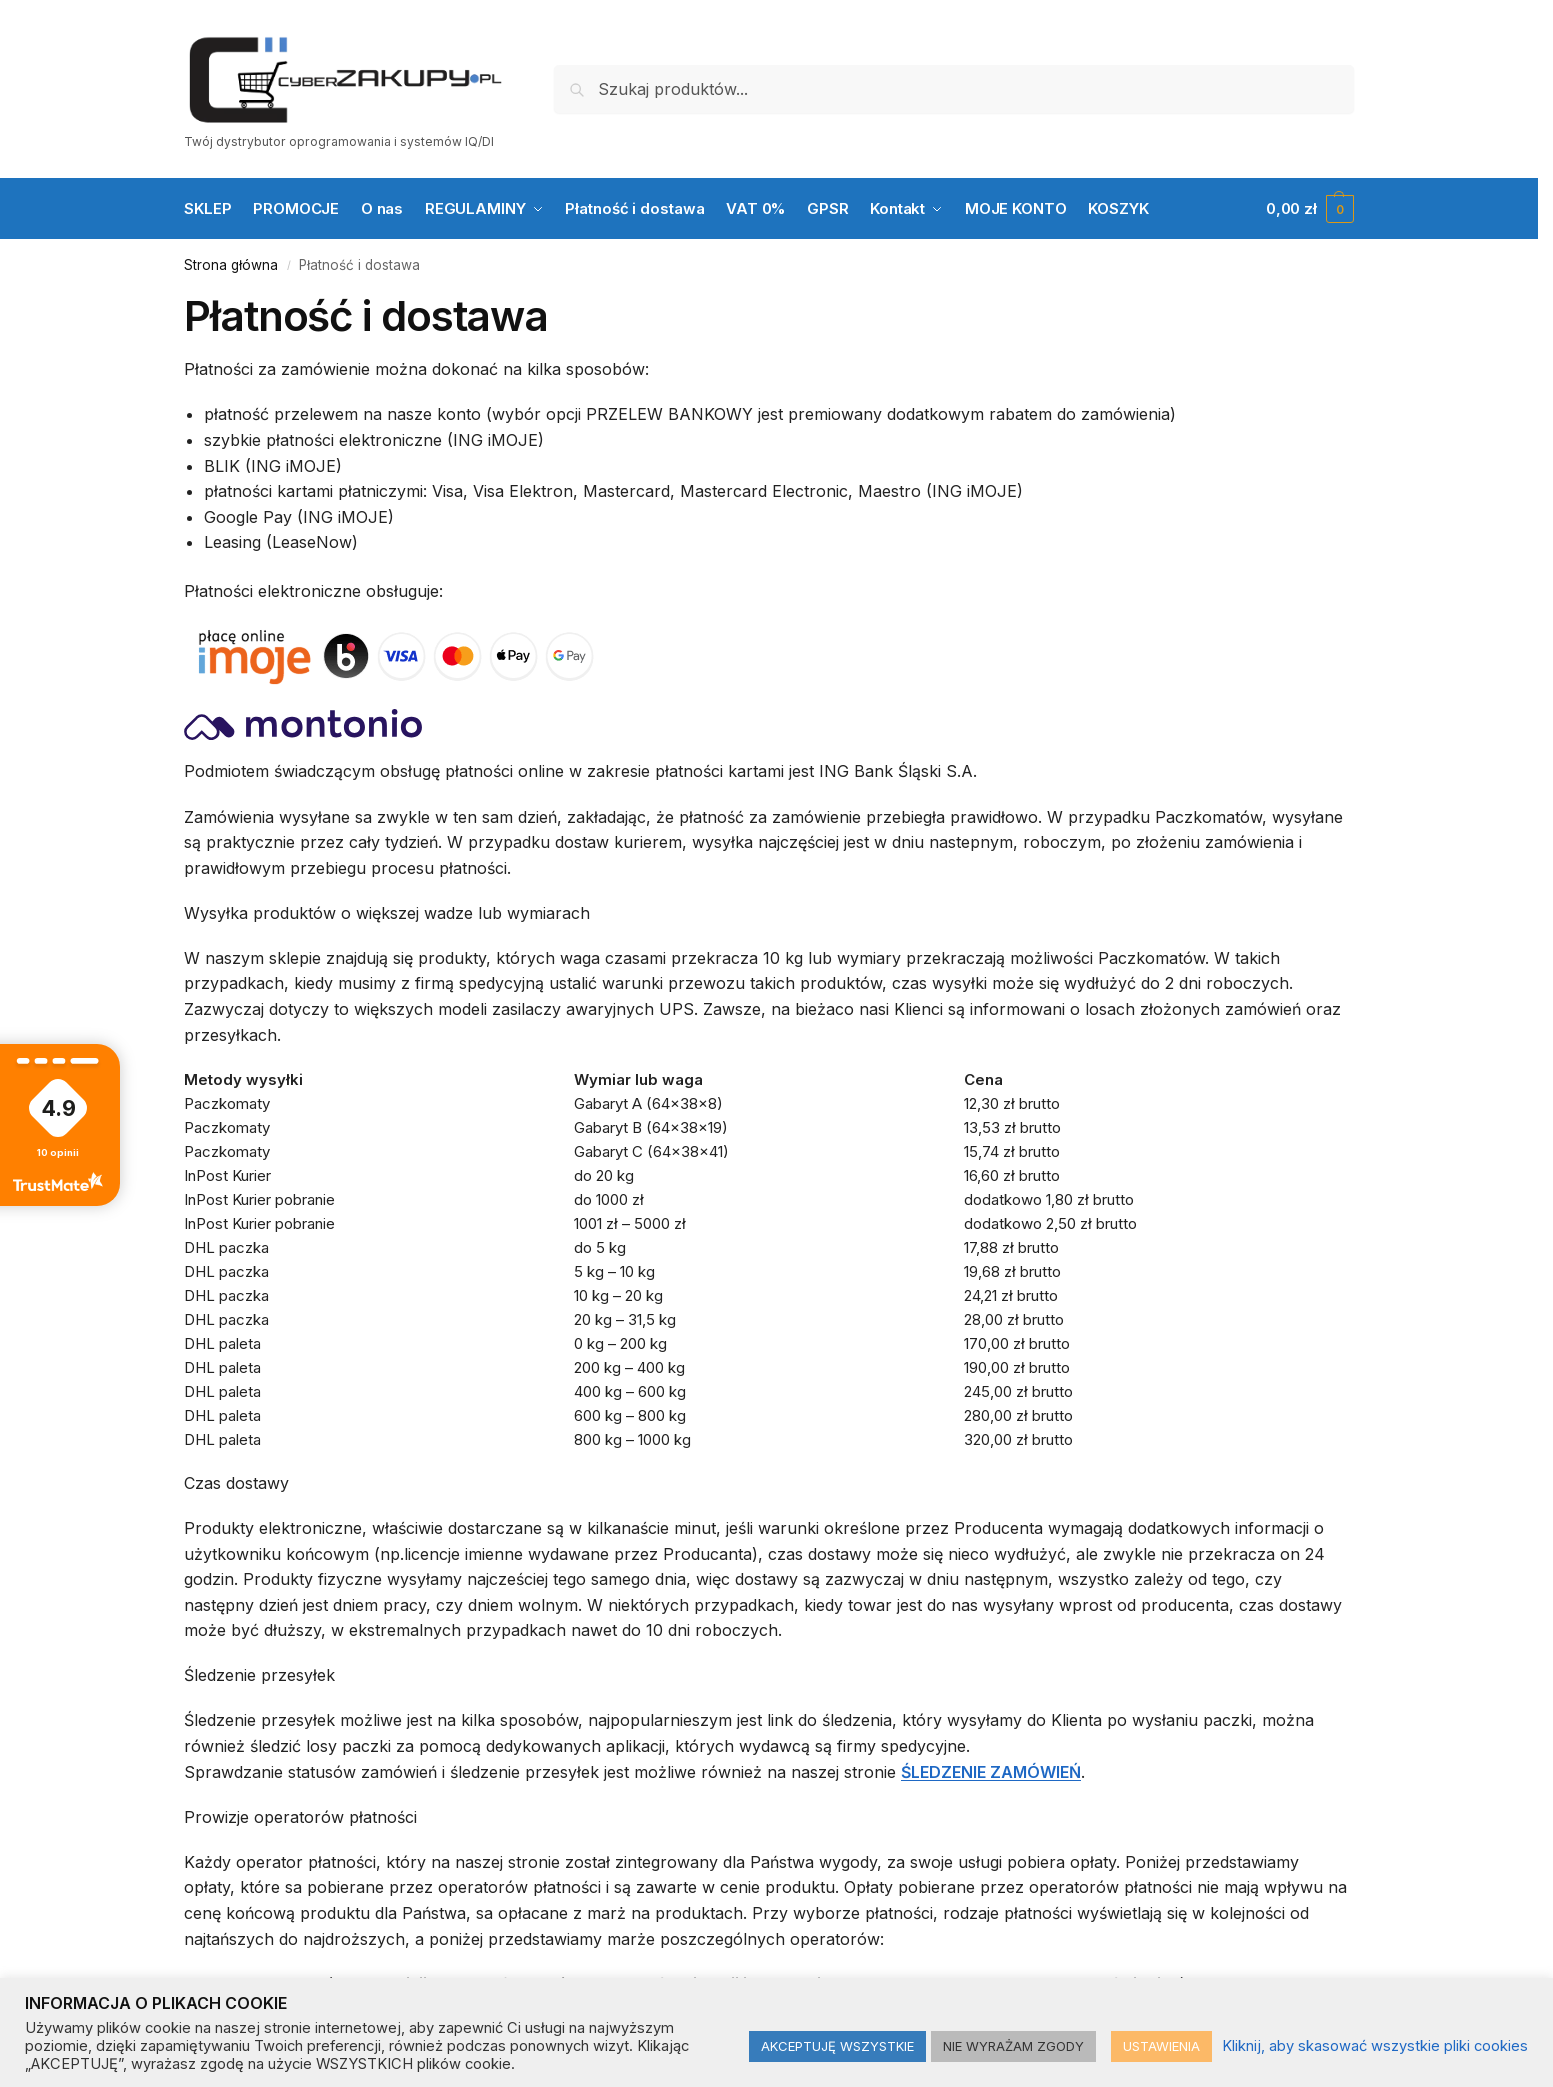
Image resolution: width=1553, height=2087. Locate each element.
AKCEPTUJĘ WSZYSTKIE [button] (837, 2046)
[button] (1310, 209)
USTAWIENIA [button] (1161, 2046)
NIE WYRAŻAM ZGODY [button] (1013, 2046)
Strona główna (231, 265)
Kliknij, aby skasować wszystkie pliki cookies (1375, 2046)
